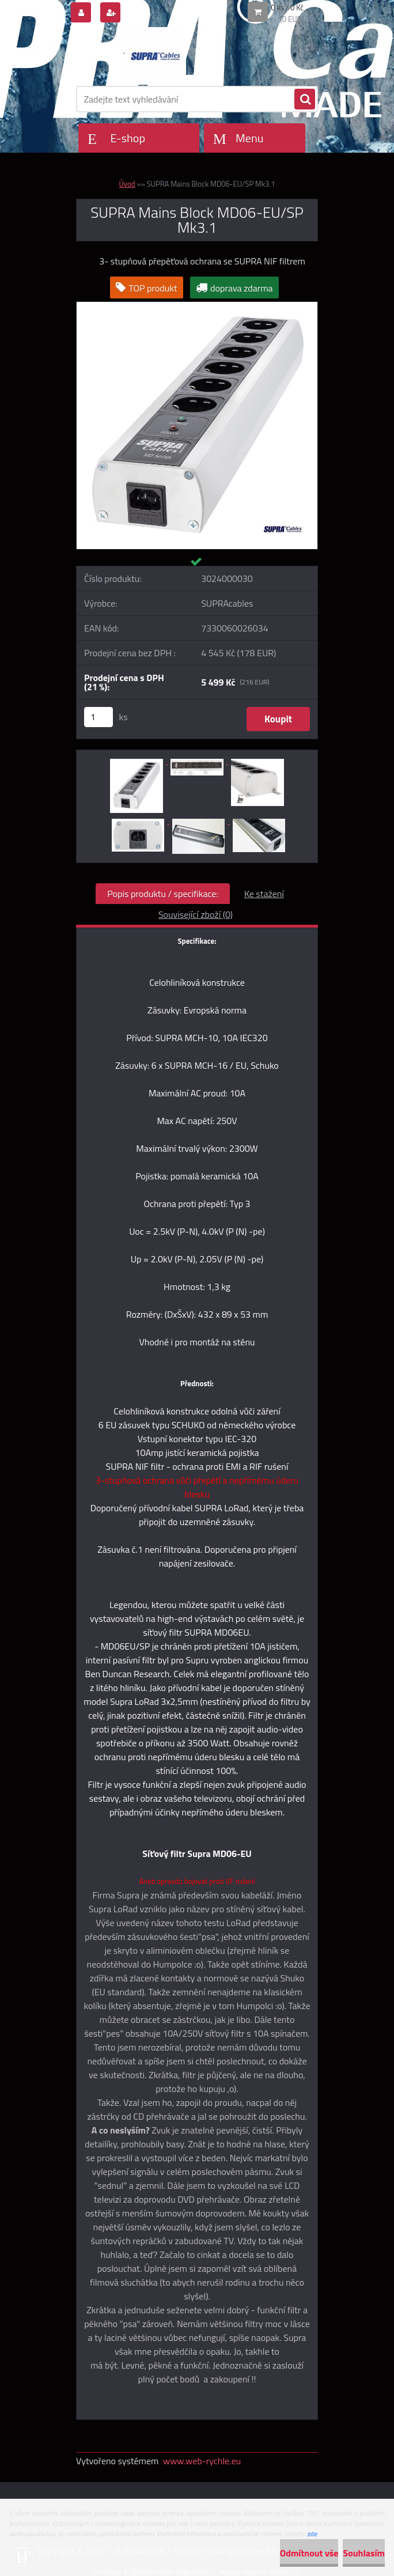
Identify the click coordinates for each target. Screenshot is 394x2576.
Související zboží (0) (195, 914)
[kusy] (98, 717)
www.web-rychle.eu (202, 2461)
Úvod (127, 184)
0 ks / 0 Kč (287, 7)
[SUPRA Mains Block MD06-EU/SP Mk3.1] (197, 306)
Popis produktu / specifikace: (162, 894)
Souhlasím (364, 2553)
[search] (304, 100)
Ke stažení (264, 894)
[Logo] (155, 56)
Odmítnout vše (309, 2553)
